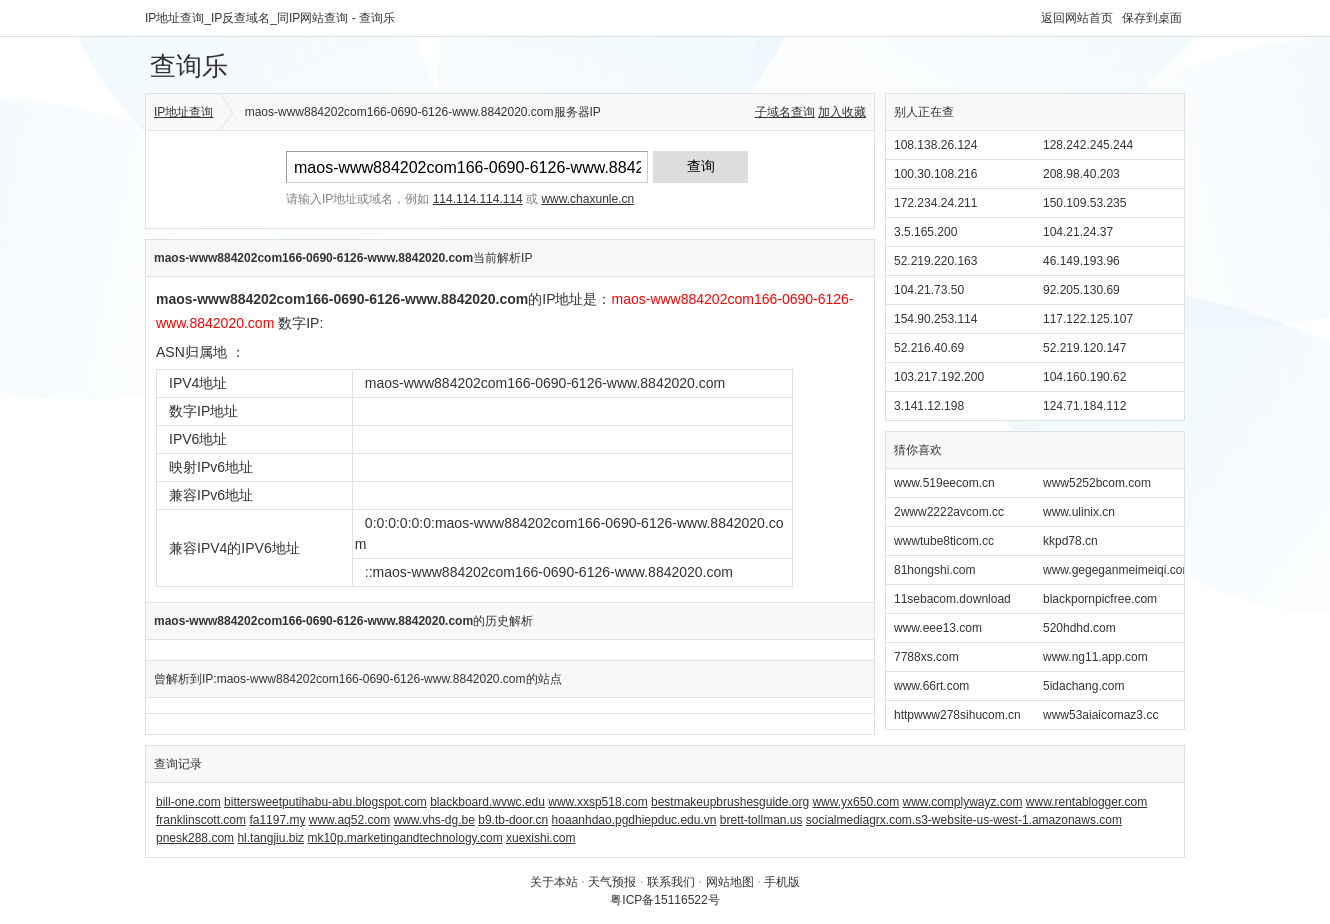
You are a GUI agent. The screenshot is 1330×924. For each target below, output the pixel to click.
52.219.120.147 (1084, 348)
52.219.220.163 (935, 261)
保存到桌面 (1152, 18)
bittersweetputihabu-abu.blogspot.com (325, 802)
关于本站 (554, 882)
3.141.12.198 (929, 406)
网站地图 (730, 882)
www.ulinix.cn (1079, 512)
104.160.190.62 (1084, 377)
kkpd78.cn (1070, 541)
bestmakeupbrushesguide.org (730, 802)
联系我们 (671, 882)
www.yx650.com (855, 802)
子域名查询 (785, 112)
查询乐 (189, 66)
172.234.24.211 (935, 203)
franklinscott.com (201, 820)
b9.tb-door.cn (513, 820)
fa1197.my (277, 820)
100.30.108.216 (935, 174)
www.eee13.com (938, 628)
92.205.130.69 (1081, 290)
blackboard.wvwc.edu (487, 802)
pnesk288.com (195, 838)
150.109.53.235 (1084, 203)
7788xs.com (926, 657)
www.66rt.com (931, 686)
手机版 (782, 882)
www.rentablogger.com (1086, 802)
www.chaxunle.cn (587, 199)
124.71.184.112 (1084, 406)
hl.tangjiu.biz (270, 838)
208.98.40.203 (1081, 174)
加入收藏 (842, 112)
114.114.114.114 (478, 199)
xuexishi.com (540, 838)
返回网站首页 (1077, 18)
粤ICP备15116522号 (664, 900)
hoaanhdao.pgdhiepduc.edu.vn (634, 820)
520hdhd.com (1079, 628)
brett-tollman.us (761, 820)
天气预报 (612, 882)
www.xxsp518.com (597, 802)
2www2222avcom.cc (949, 512)
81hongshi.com (934, 570)
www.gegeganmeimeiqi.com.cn (1125, 570)
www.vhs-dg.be (433, 820)
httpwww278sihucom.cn (957, 715)
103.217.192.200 (939, 377)
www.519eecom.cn (944, 483)
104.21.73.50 (929, 290)
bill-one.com (188, 802)
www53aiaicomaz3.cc (1100, 715)
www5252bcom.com (1097, 483)
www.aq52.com (349, 820)
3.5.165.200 (925, 232)
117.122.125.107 (1088, 319)
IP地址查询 (183, 112)
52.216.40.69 (929, 348)
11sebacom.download (952, 599)
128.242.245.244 (1088, 145)
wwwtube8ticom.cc (944, 541)
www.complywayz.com (962, 802)
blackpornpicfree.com (1100, 599)
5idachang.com (1083, 686)
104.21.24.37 (1078, 232)
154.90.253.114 (935, 319)
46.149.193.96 (1081, 261)
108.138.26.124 (935, 145)
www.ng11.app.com (1095, 657)
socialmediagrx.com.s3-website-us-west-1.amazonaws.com (964, 820)
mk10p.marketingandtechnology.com (404, 838)
